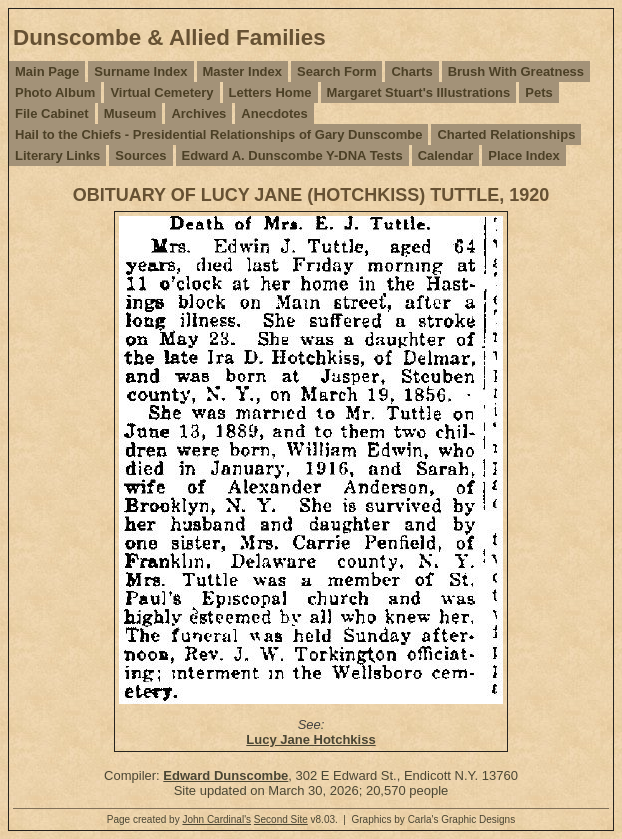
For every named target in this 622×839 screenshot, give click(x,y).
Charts (411, 71)
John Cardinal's (216, 819)
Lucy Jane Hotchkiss (310, 739)
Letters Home (270, 92)
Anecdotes (274, 113)
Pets (538, 92)
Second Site (281, 819)
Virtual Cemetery (161, 92)
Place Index (524, 155)
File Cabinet (52, 113)
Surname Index (140, 71)
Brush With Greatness (516, 71)
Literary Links (57, 155)
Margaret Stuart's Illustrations (419, 92)
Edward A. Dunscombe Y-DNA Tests (292, 155)
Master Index (242, 71)
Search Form (336, 71)
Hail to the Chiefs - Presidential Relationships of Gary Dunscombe (218, 134)
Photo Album (55, 92)
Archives (198, 113)
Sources (140, 155)
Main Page (47, 71)
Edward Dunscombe (225, 775)
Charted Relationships (506, 134)
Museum (130, 113)
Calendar (446, 155)
